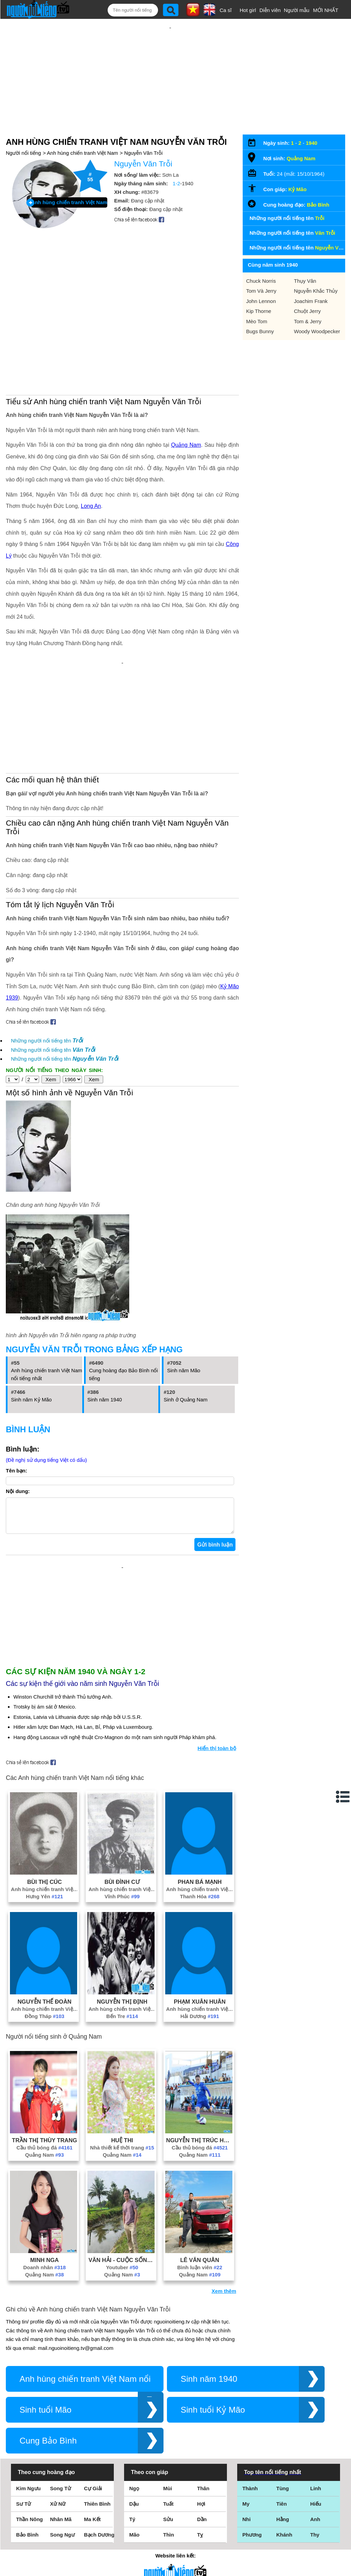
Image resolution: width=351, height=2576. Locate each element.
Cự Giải (93, 2495)
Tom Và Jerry (261, 291)
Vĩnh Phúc (122, 1903)
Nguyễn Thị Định (122, 2008)
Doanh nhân (44, 2274)
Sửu (168, 2526)
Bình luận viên (199, 2274)
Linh (315, 2495)
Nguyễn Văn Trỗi (143, 153)
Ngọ (134, 2495)
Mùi (167, 2495)
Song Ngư (62, 2541)
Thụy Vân (305, 281)
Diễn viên (270, 10)
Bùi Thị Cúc (44, 1889)
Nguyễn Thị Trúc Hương (199, 2147)
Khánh (284, 2541)
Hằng (282, 2526)
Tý (132, 2526)
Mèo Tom (256, 321)
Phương (252, 2541)
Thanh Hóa (199, 1903)
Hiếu (315, 2511)
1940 (311, 143)
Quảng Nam (186, 445)
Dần (202, 2526)
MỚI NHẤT (325, 10)
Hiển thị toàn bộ (216, 1755)
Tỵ (200, 2541)
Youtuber (122, 2274)
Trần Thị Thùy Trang (44, 2147)
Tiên (281, 2511)
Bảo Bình (318, 205)
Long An (91, 506)
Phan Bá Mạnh (199, 1889)
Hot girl (248, 10)
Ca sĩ (226, 10)
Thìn (168, 2541)
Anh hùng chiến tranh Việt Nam (82, 153)
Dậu (134, 2511)
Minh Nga (44, 2267)
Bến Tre (122, 2023)
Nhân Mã (61, 2526)
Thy (314, 2541)
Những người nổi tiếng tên (47, 1041)
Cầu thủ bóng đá (44, 2154)
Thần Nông (29, 2526)
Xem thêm (223, 2298)
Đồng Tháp (44, 2023)
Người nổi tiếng (23, 153)
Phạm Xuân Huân (200, 2008)
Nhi (246, 2526)
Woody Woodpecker (317, 331)
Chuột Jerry (307, 311)
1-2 (176, 183)
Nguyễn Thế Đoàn (44, 2008)
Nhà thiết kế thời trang (122, 2154)
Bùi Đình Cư (122, 1889)
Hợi (201, 2511)
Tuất (168, 2511)
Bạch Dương (99, 2541)
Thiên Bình (97, 2511)
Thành (250, 2495)
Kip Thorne (258, 311)
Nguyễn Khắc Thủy (316, 291)
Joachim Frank (311, 301)
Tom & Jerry (308, 321)
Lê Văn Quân (199, 2267)
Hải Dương (199, 2023)
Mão (134, 2541)
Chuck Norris (261, 281)
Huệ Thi (122, 2147)
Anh (315, 2526)
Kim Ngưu (28, 2495)
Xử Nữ (57, 2511)
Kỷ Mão (297, 189)
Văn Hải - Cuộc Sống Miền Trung (122, 2267)
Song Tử (60, 2495)
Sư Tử (23, 2511)
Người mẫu (297, 10)
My (246, 2511)
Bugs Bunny (260, 331)
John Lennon (261, 301)
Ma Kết (92, 2526)
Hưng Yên (44, 1903)
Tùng (282, 2495)
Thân (203, 2495)
